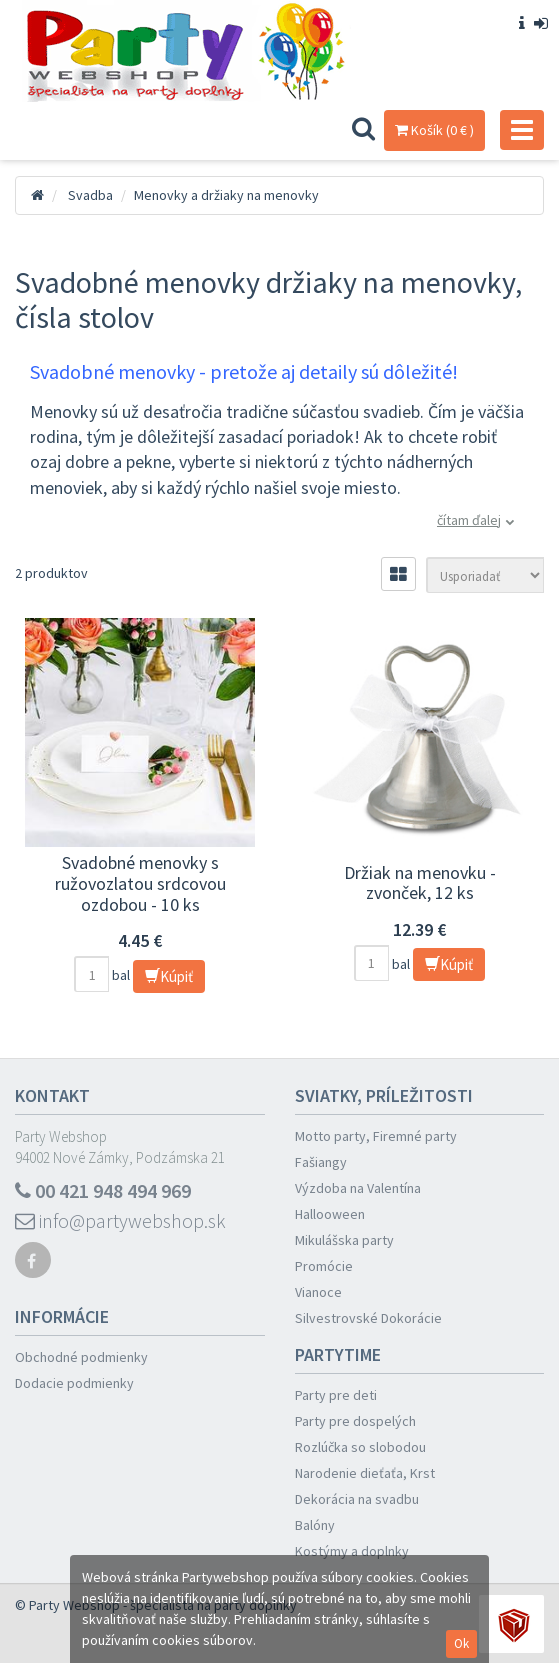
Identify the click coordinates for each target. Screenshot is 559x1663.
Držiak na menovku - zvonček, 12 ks (420, 883)
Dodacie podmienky (74, 1383)
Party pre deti (336, 1395)
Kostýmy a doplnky (352, 1551)
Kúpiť (169, 976)
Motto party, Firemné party (376, 1136)
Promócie (324, 1266)
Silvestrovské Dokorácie (368, 1318)
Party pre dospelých (355, 1421)
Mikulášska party (344, 1240)
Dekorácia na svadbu (357, 1499)
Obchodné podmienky (81, 1357)
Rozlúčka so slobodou (360, 1447)
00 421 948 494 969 (103, 1190)
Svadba (90, 195)
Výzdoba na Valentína (358, 1188)
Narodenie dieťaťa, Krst (365, 1473)
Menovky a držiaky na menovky (226, 195)
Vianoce (318, 1292)
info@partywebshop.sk (120, 1220)
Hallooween (330, 1214)
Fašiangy (321, 1162)
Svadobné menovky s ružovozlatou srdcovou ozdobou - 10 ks (140, 883)
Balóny (315, 1525)
